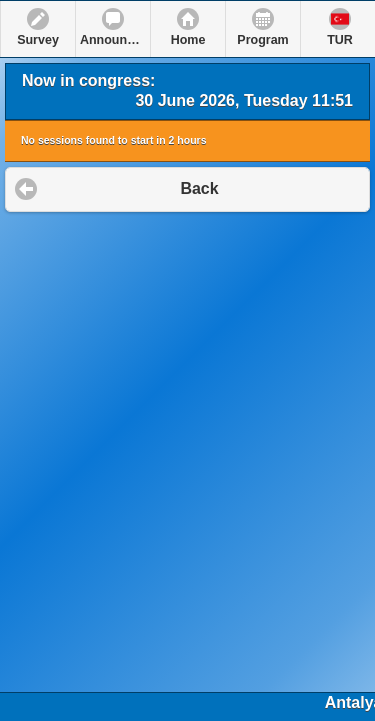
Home (188, 40)
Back (199, 188)
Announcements (115, 40)
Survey (38, 40)
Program (262, 40)
